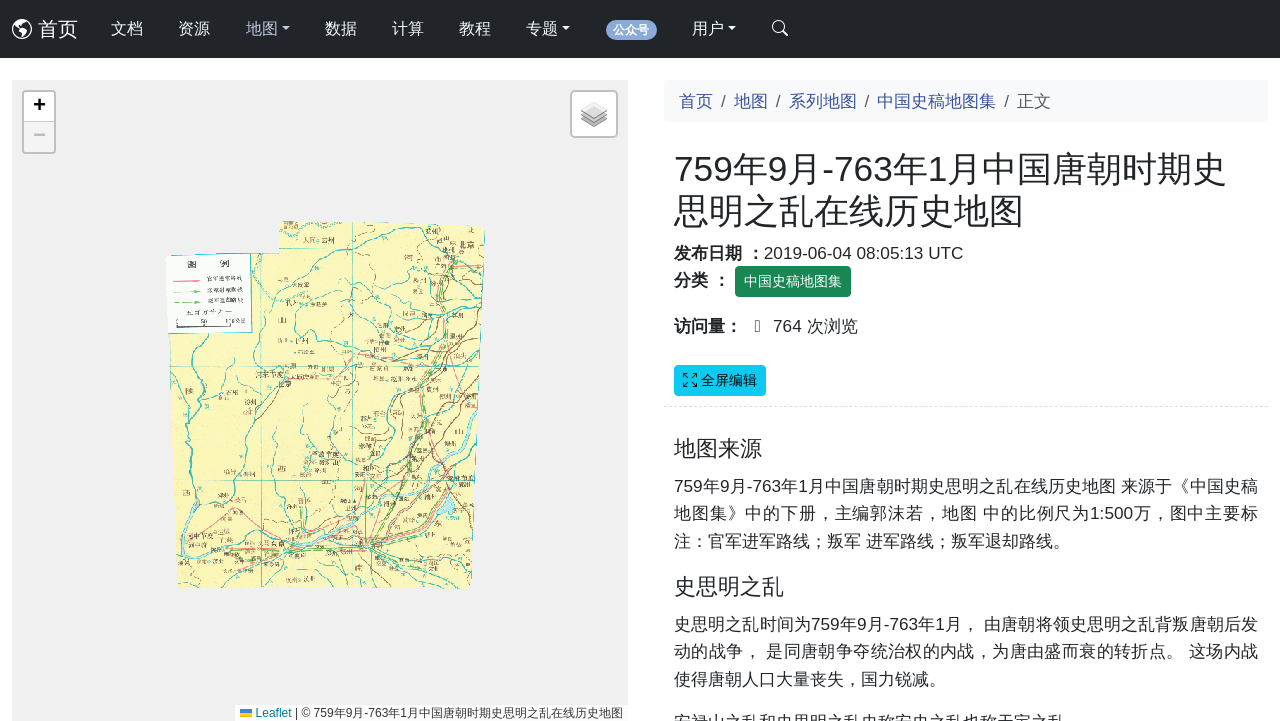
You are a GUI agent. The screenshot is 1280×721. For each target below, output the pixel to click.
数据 (341, 28)
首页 (45, 29)
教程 (475, 28)
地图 (751, 101)
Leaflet (265, 713)
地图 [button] (262, 28)
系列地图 (823, 101)
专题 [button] (542, 28)
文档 (127, 28)
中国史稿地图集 (936, 101)
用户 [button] (708, 28)
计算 (408, 28)
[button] (39, 107)
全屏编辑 (720, 380)
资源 (194, 28)
